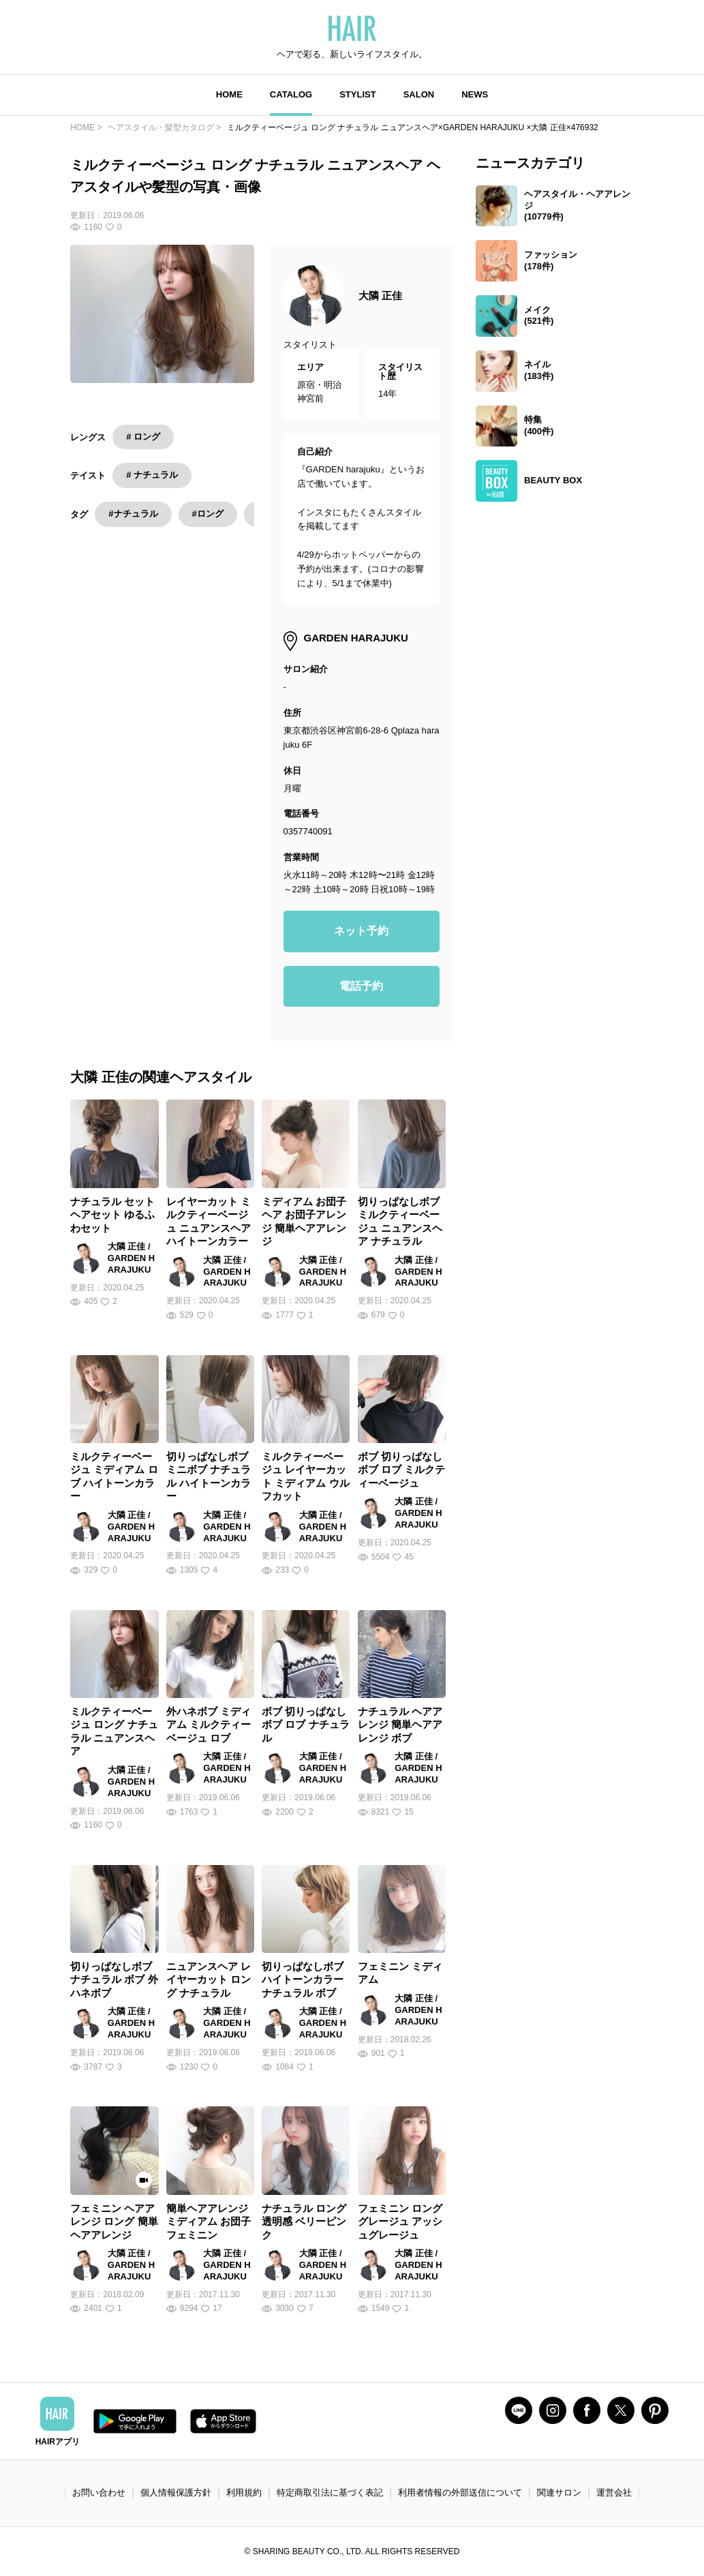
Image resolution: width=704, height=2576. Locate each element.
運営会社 (614, 2492)
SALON (419, 94)
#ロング (208, 514)
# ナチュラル (152, 475)
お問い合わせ (98, 2492)
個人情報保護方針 (175, 2492)
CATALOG (291, 94)
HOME (229, 94)
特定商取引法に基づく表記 (330, 2492)
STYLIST (357, 94)
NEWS (474, 94)
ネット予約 (361, 931)
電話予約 (361, 986)
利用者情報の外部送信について (460, 2492)
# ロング (143, 436)
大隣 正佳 (380, 295)
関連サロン (559, 2492)
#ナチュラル (132, 514)
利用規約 (244, 2492)
